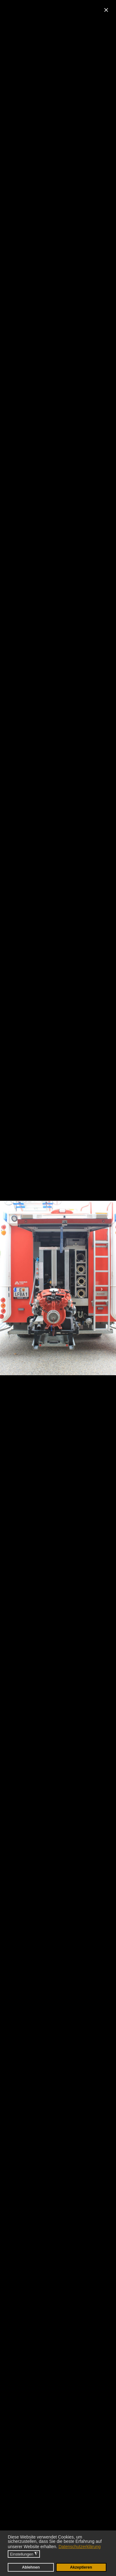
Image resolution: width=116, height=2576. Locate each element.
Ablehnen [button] (31, 2567)
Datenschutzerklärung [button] (79, 2546)
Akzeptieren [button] (81, 2567)
